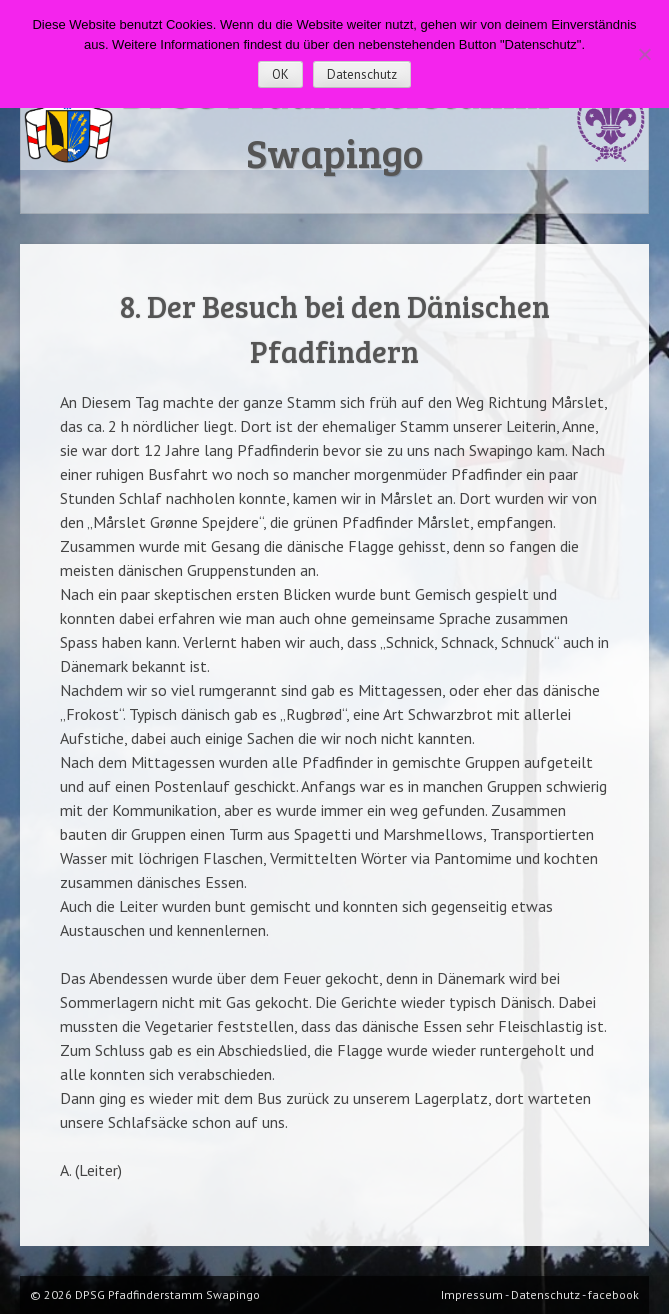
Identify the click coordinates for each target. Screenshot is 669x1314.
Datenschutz (362, 74)
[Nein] (644, 54)
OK (280, 74)
